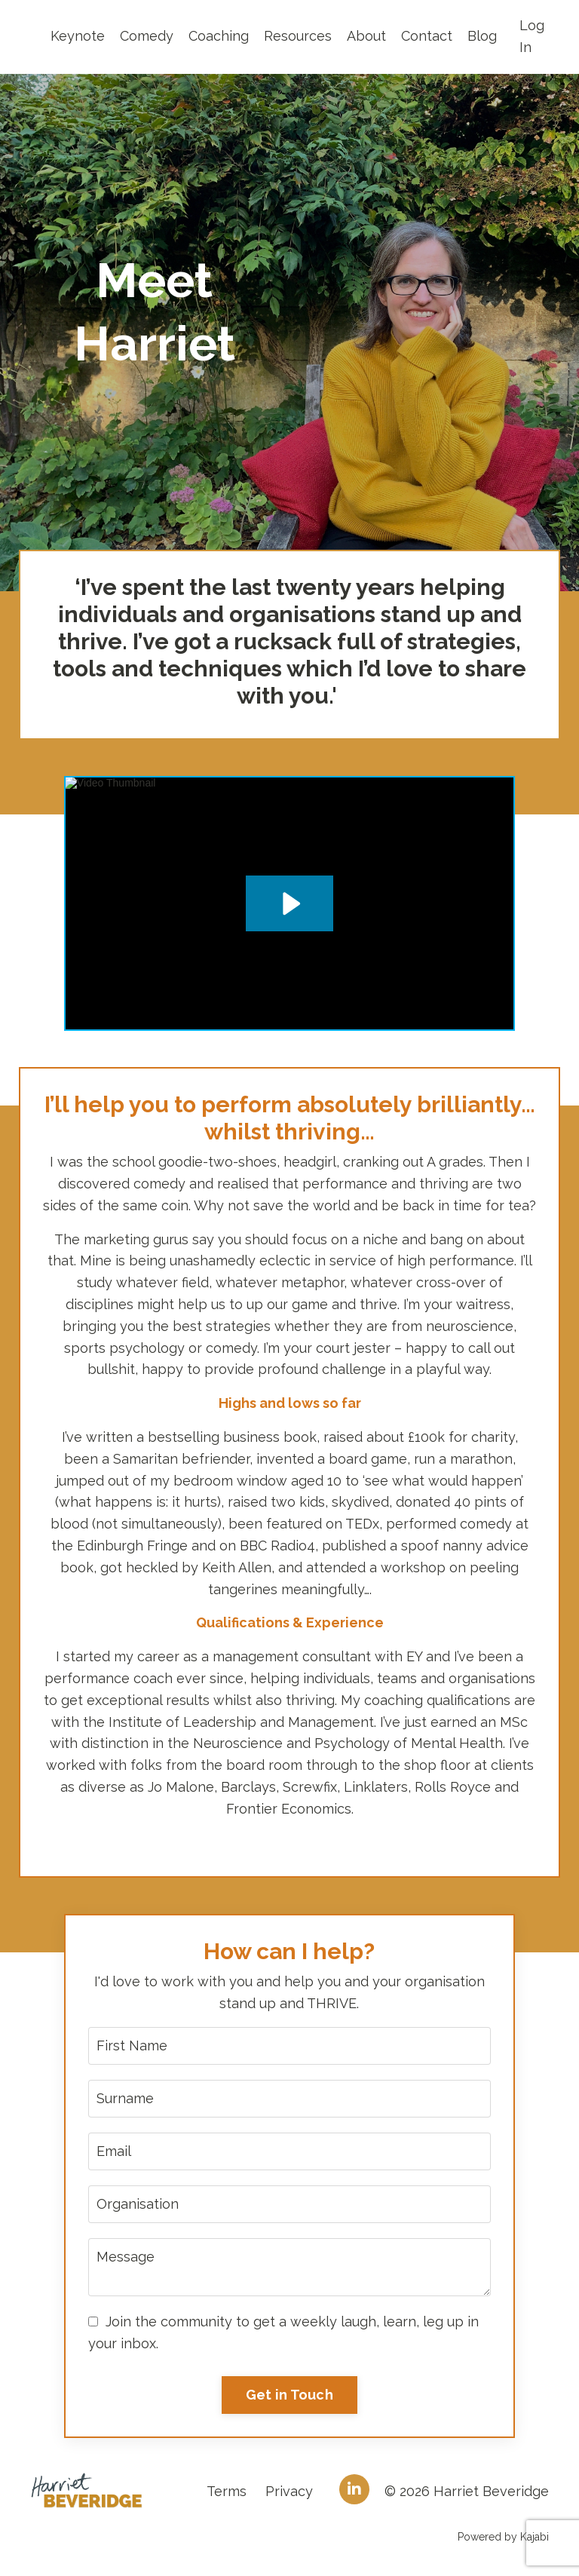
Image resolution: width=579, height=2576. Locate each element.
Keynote (78, 36)
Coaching (218, 36)
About (366, 36)
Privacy (289, 2491)
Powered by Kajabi (503, 2537)
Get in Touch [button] (289, 2395)
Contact (426, 36)
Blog (482, 36)
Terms (227, 2491)
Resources (298, 36)
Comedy (146, 36)
